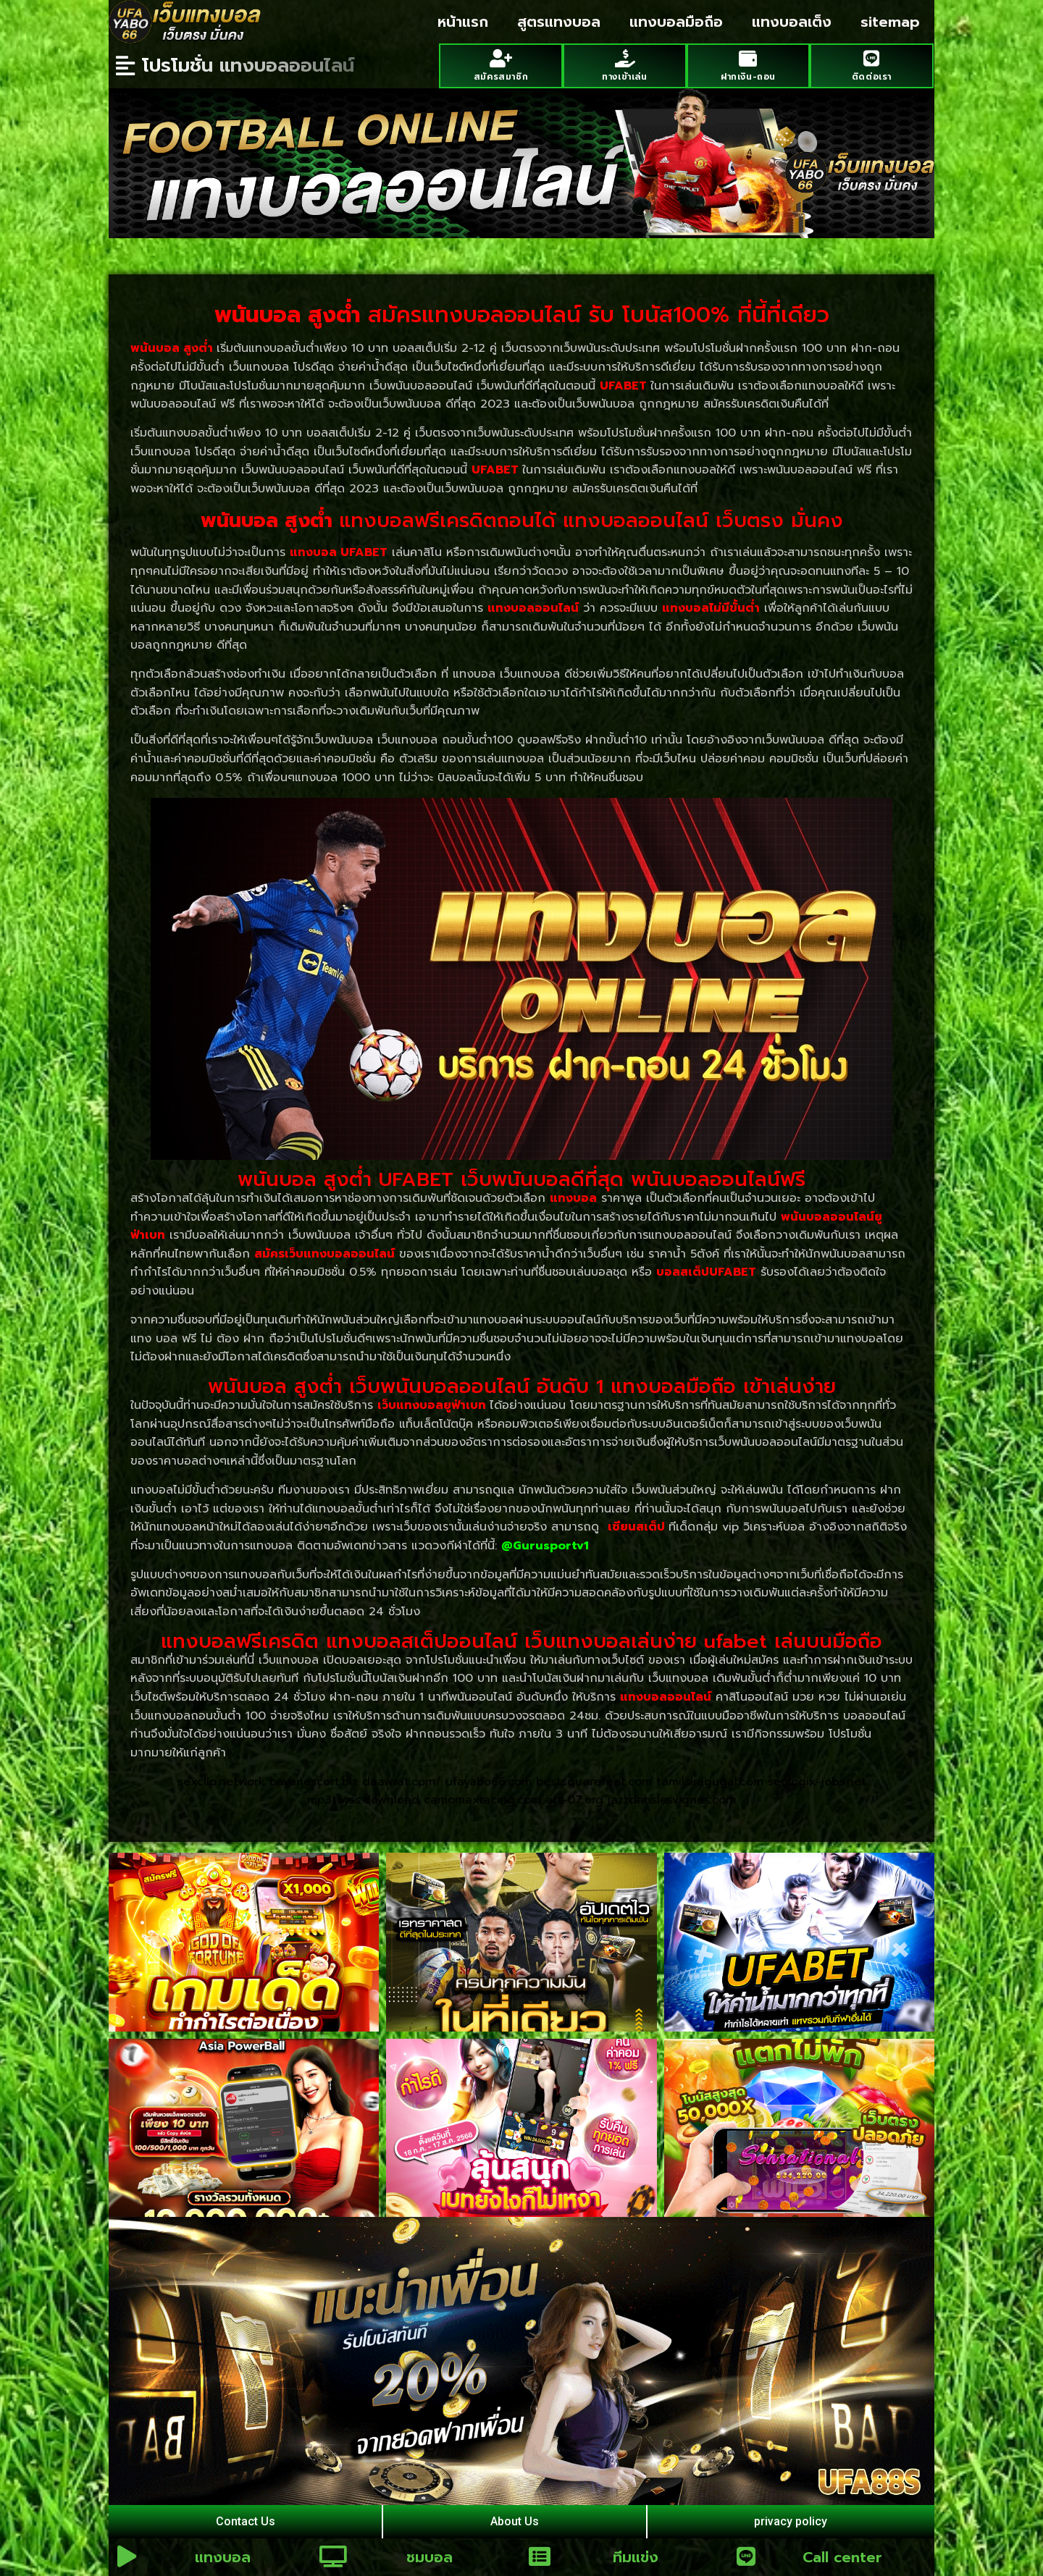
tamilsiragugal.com (709, 1781)
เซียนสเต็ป (636, 1527)
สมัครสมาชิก (501, 76)
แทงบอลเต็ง (792, 22)
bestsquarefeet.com (594, 1781)
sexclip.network (221, 1781)
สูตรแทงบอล (558, 22)
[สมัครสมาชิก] (501, 58)
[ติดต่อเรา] (872, 58)
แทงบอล (223, 2557)
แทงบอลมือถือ (676, 22)
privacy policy (790, 2521)
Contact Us (245, 2521)
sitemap (890, 22)
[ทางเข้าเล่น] (625, 58)
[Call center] (746, 2556)
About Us (514, 2521)
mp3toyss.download (363, 1800)
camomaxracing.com (482, 1800)
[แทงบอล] (127, 2556)
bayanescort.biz (313, 1781)
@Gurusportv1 (545, 1545)
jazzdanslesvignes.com (672, 1800)
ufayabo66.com (488, 1781)
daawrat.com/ (401, 1781)
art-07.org (574, 1800)
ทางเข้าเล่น (624, 76)
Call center (842, 2557)
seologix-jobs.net (817, 1781)
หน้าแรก (462, 22)
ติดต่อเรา (872, 76)
